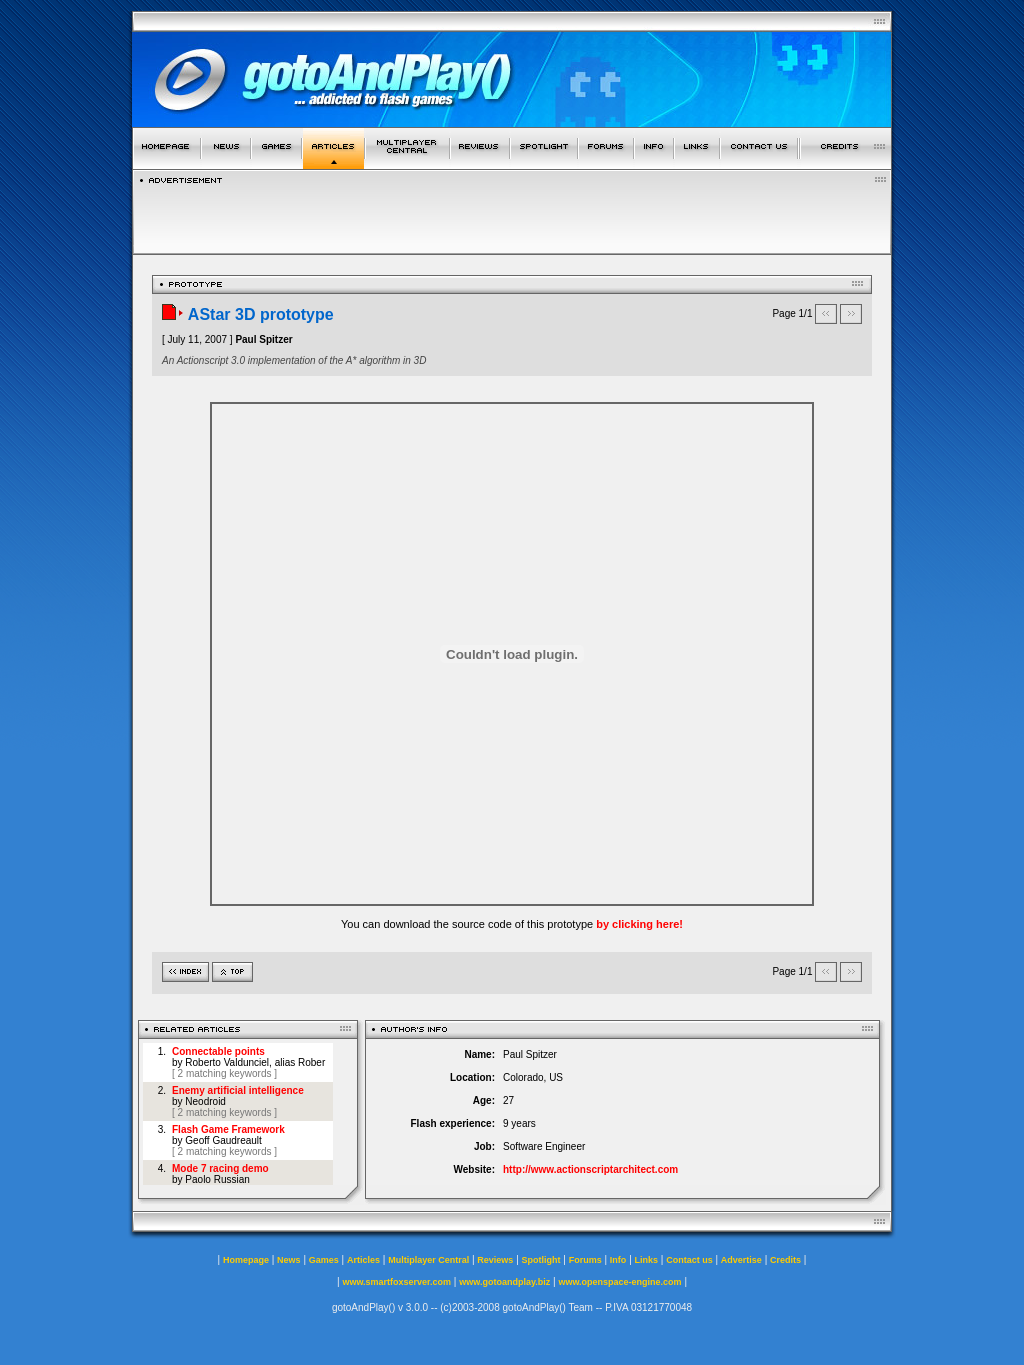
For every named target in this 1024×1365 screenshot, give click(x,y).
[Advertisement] (512, 214)
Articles (363, 1260)
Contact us (689, 1260)
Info (618, 1260)
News (289, 1260)
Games (324, 1260)
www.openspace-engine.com (619, 1282)
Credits (785, 1260)
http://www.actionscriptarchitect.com (590, 1169)
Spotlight (541, 1260)
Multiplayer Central (428, 1260)
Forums (585, 1260)
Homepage (246, 1260)
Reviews (495, 1260)
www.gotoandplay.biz (504, 1282)
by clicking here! (639, 924)
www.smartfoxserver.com (396, 1282)
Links (647, 1260)
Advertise (741, 1260)
